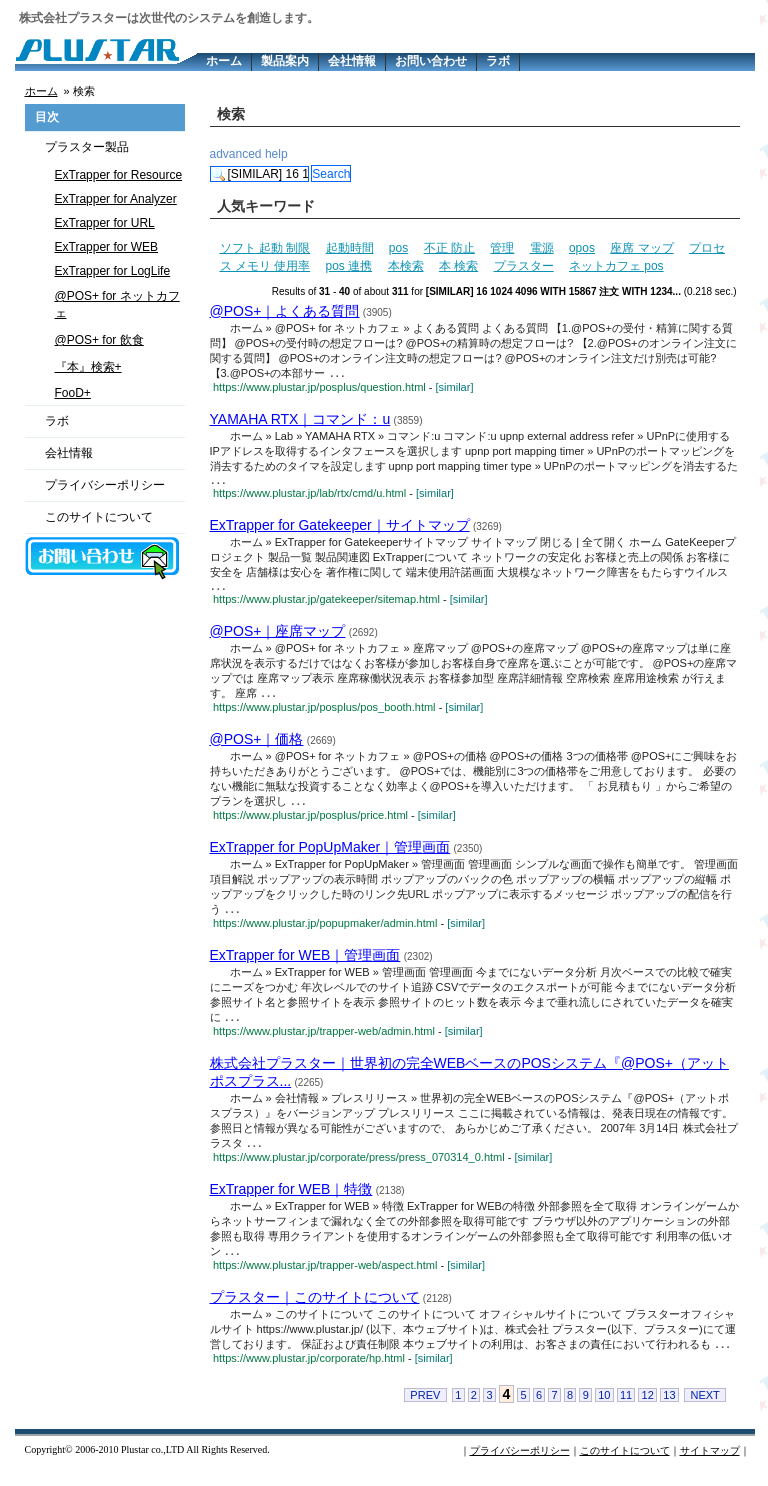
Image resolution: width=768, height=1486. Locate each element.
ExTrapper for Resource (119, 175)
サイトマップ (710, 1462)
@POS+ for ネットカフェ (117, 304)
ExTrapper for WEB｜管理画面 (305, 963)
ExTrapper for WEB (107, 247)
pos (398, 248)
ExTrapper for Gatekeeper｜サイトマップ (340, 528)
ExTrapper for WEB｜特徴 (291, 1199)
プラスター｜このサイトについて (315, 1308)
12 (648, 1407)
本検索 (406, 266)
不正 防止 (449, 248)
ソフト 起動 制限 (265, 248)
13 (669, 1407)
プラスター (524, 266)
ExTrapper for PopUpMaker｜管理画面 (330, 854)
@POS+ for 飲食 (99, 340)
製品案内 (285, 61)
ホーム (224, 61)
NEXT (704, 1407)
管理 (502, 248)
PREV (425, 1407)
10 (604, 1407)
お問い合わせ (431, 61)
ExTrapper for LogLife (113, 271)
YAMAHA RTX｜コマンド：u (300, 420)
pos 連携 (349, 266)
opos (582, 248)
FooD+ (73, 393)
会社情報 (352, 61)
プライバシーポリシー (105, 485)
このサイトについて (99, 517)
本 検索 (458, 266)
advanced (236, 154)
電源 (542, 248)
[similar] (455, 388)
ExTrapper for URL (105, 223)
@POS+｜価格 (257, 745)
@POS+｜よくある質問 (285, 311)
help (276, 154)
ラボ (498, 61)
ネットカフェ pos (616, 266)
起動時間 (350, 248)
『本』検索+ (88, 367)
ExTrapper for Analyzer (116, 199)
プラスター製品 (87, 147)
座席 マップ (641, 248)
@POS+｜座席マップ (278, 636)
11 (626, 1407)
